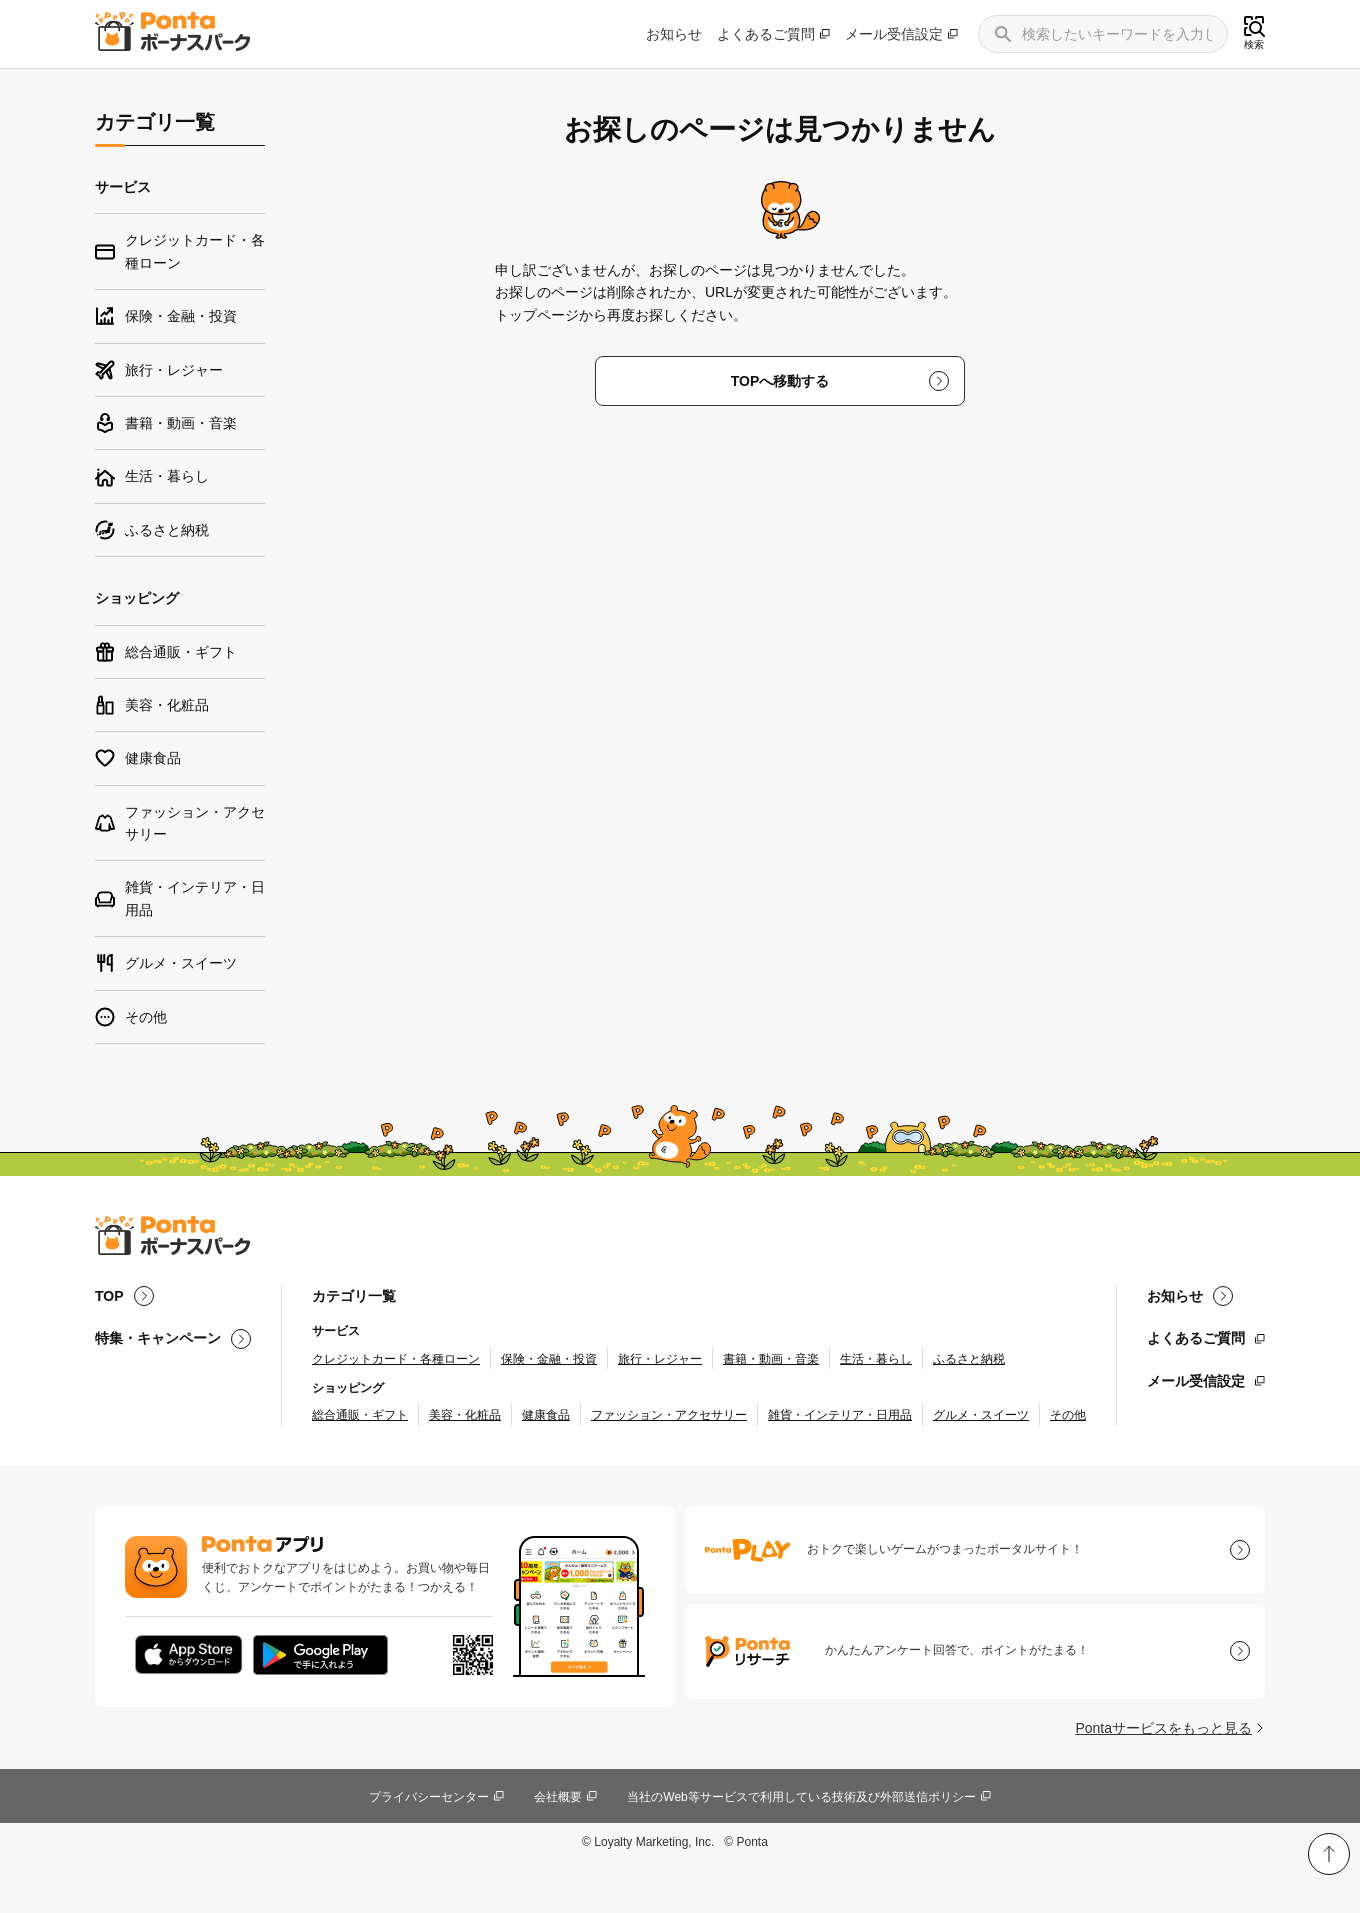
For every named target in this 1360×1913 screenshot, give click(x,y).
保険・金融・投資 (549, 1359)
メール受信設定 (894, 34)
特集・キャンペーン (158, 1338)
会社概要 (558, 1797)
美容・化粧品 (465, 1415)
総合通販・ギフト (360, 1415)
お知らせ (674, 34)
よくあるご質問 (766, 34)
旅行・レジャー (660, 1359)
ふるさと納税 (969, 1359)
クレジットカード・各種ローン (396, 1359)
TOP (109, 1296)
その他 (1068, 1415)
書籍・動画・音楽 (771, 1359)
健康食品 (546, 1415)
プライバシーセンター (429, 1797)
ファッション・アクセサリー (669, 1415)
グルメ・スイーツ (981, 1415)
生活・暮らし (876, 1359)
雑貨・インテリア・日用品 (840, 1415)
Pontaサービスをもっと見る (1163, 1728)
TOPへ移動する (780, 381)
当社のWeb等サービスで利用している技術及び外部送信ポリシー (801, 1797)
